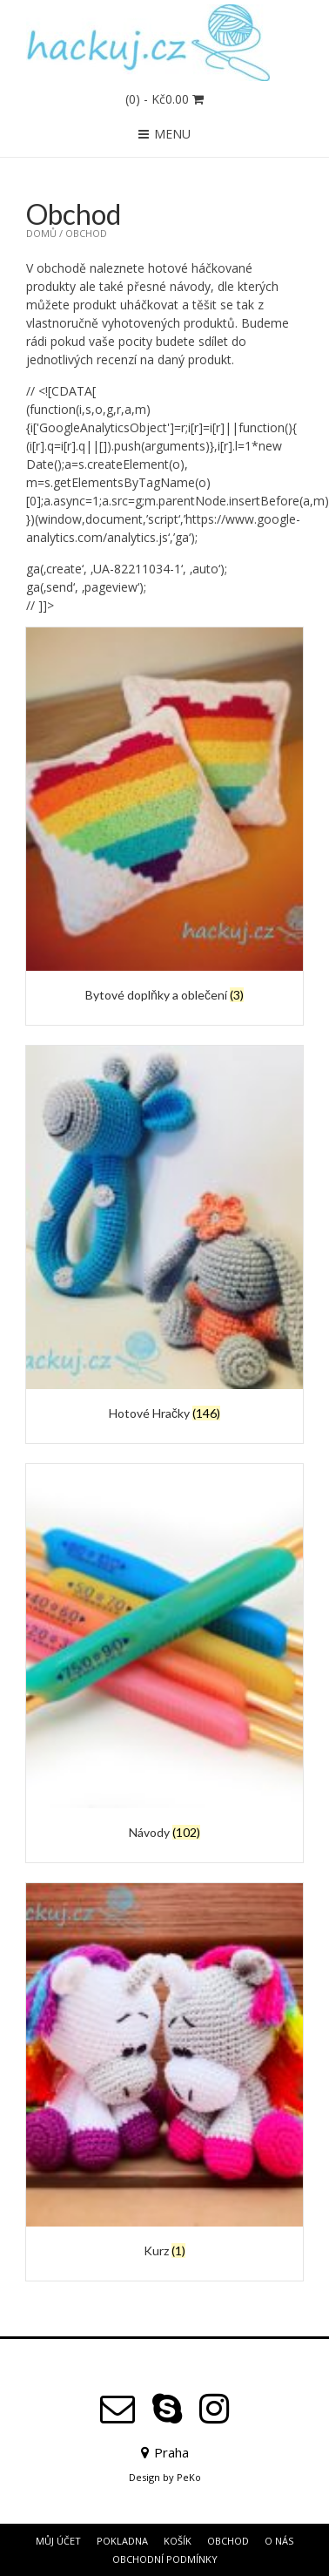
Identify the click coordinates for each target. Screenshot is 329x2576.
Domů (41, 233)
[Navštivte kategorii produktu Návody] (164, 1654)
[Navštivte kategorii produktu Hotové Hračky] (164, 1236)
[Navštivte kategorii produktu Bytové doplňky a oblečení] (164, 817)
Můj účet (58, 2540)
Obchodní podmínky (165, 2559)
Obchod (228, 2540)
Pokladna (122, 2540)
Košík (177, 2540)
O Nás (279, 2540)
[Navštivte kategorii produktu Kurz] (164, 2073)
